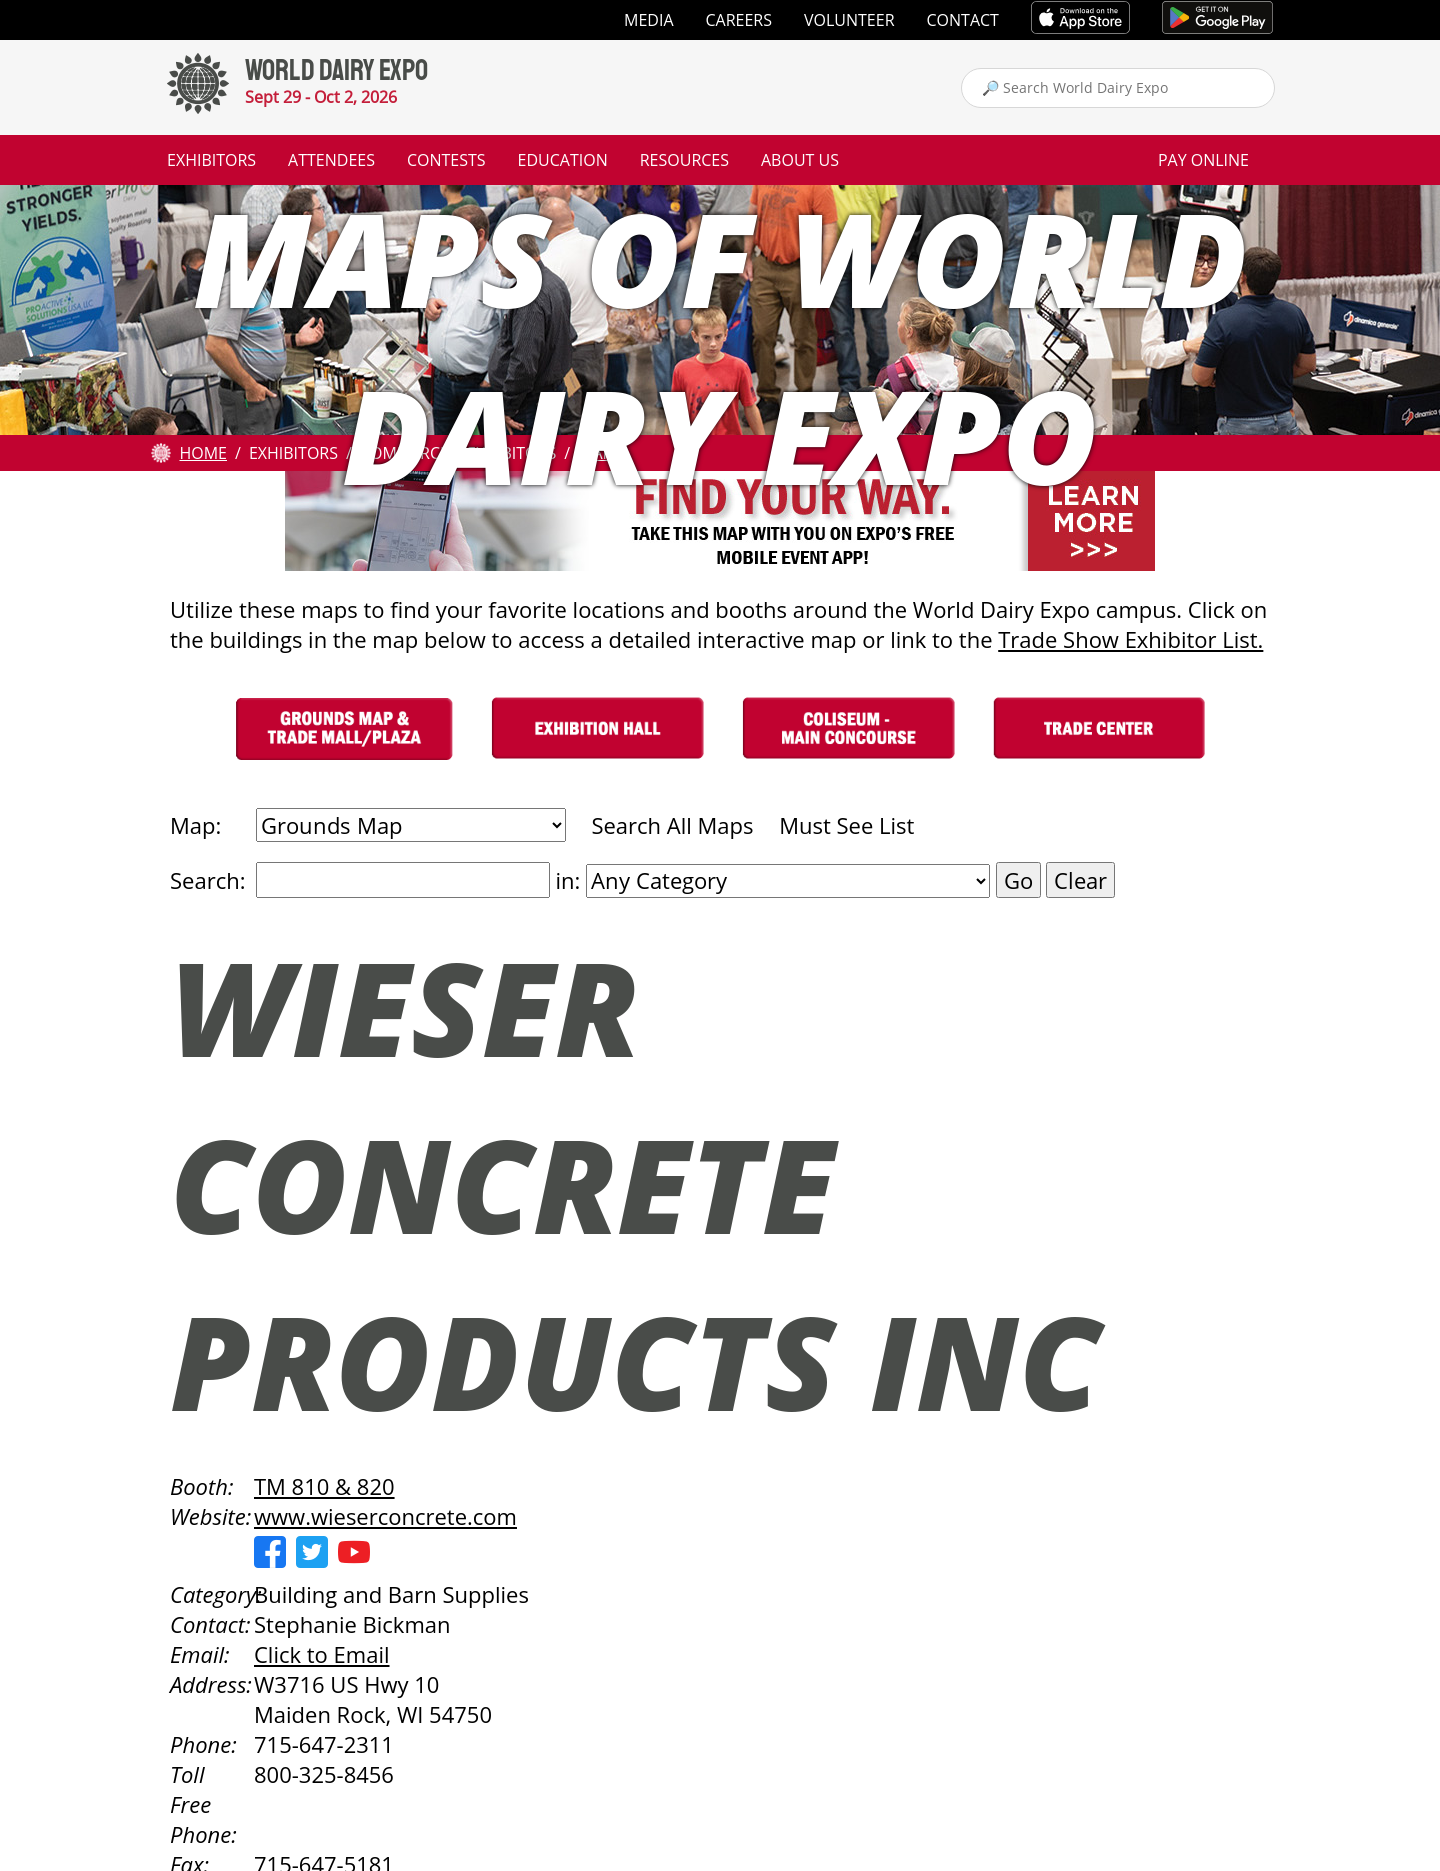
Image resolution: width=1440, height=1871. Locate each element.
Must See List (846, 825)
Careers (739, 20)
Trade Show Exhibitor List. (1130, 639)
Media (648, 20)
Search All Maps (672, 825)
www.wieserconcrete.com (385, 1516)
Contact (963, 20)
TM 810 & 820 (324, 1486)
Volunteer (849, 20)
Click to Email (322, 1654)
